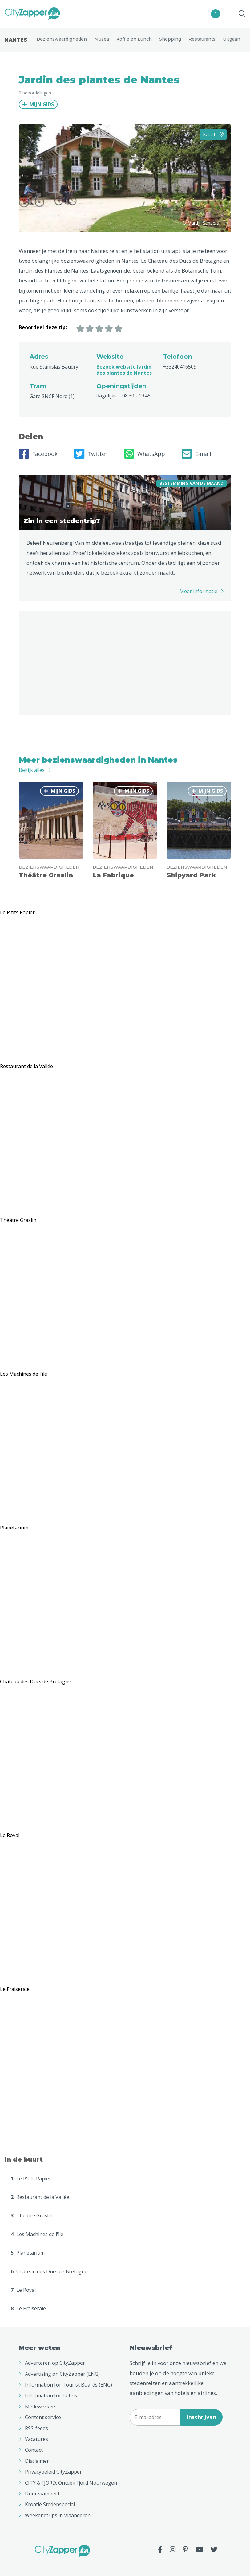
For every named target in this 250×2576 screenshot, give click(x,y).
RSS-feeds (36, 2428)
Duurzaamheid (42, 2493)
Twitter (90, 454)
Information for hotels (51, 2395)
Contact (34, 2449)
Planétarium (28, 2252)
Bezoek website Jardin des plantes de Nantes (124, 370)
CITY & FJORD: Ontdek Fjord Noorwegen (71, 2482)
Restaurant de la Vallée (40, 2197)
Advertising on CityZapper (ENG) (62, 2374)
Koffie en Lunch (134, 39)
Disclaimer (37, 2461)
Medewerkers (41, 2406)
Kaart (213, 134)
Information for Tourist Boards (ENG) (68, 2384)
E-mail (196, 454)
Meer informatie (198, 591)
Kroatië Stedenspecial (50, 2504)
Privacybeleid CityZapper (53, 2471)
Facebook (38, 454)
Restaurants (202, 39)
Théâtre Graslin (32, 2215)
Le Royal (23, 2290)
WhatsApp (144, 454)
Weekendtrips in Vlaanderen (58, 2515)
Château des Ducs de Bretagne (49, 2271)
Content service (43, 2417)
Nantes (16, 40)
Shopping (170, 39)
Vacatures (36, 2439)
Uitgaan (231, 39)
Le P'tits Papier (31, 2178)
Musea (101, 39)
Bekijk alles (32, 770)
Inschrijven (201, 2417)
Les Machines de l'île (37, 2234)
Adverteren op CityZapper (55, 2362)
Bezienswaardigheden (62, 39)
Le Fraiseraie (28, 2308)
